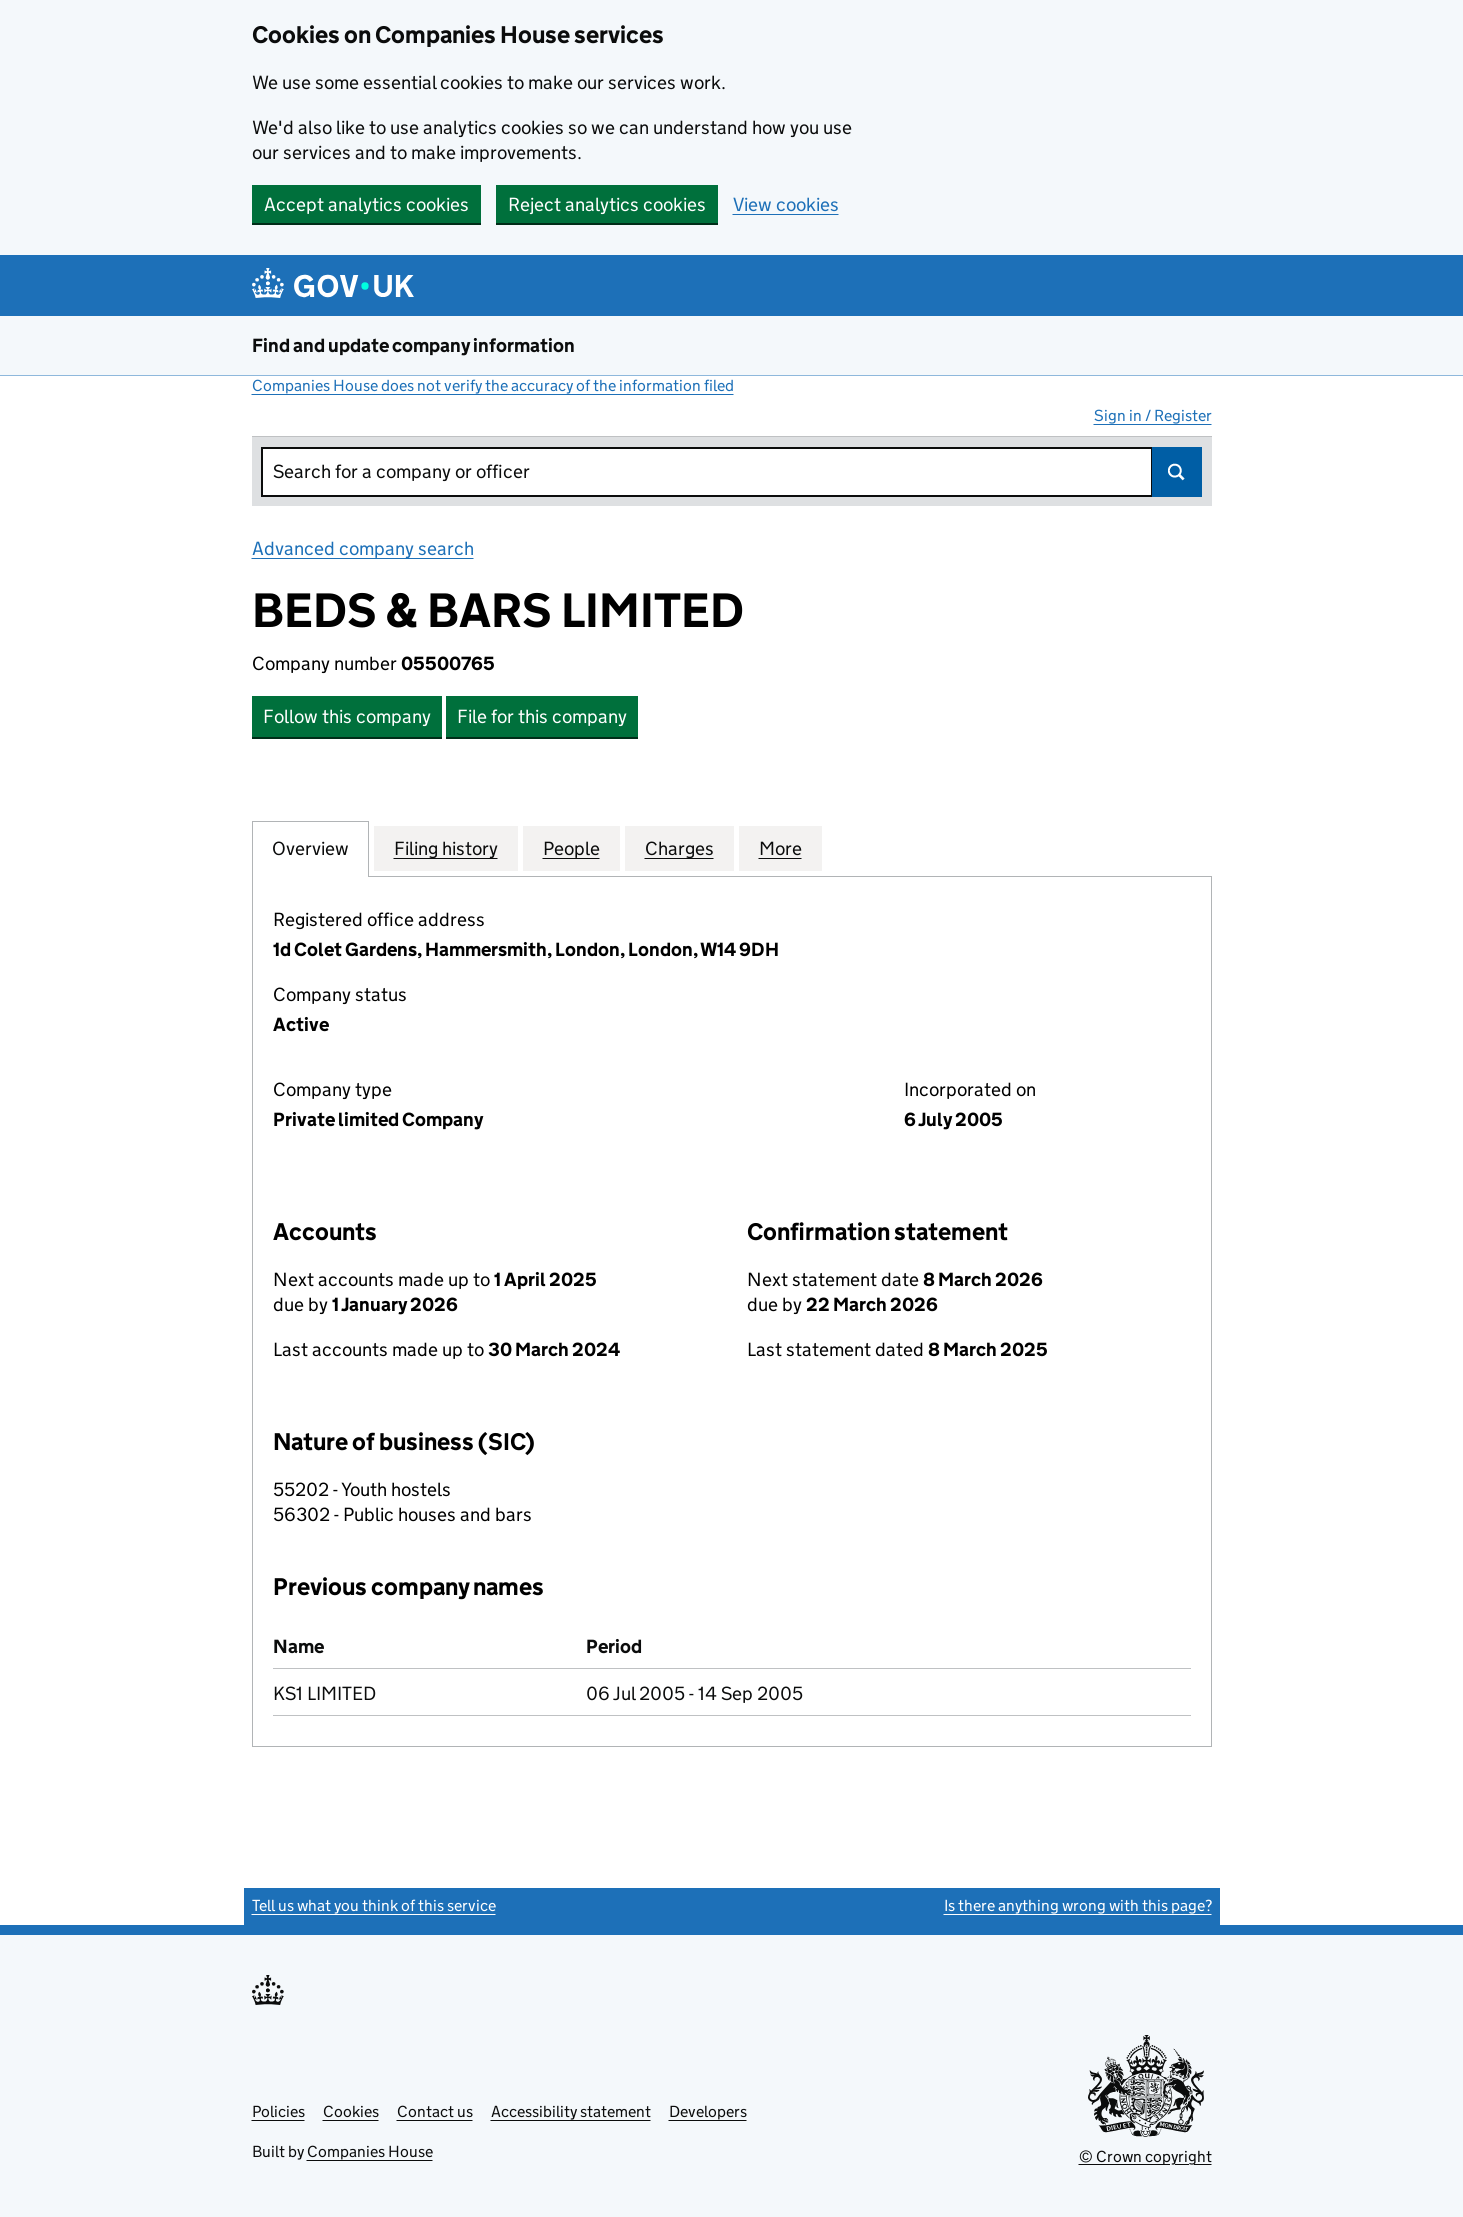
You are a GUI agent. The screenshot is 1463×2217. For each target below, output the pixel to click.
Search (1177, 472)
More (780, 848)
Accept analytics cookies (366, 204)
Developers (708, 2111)
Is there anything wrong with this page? (1078, 1905)
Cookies (351, 2111)
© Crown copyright (1145, 2156)
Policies (278, 2111)
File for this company (542, 716)
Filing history (446, 848)
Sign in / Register (1153, 415)
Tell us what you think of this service (374, 1905)
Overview (310, 848)
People (571, 848)
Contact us (435, 2111)
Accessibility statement (571, 2111)
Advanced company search (363, 548)
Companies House (370, 2151)
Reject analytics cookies (607, 204)
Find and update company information (413, 345)
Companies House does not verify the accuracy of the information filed (493, 385)
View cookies (786, 204)
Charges (679, 848)
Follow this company (347, 716)
